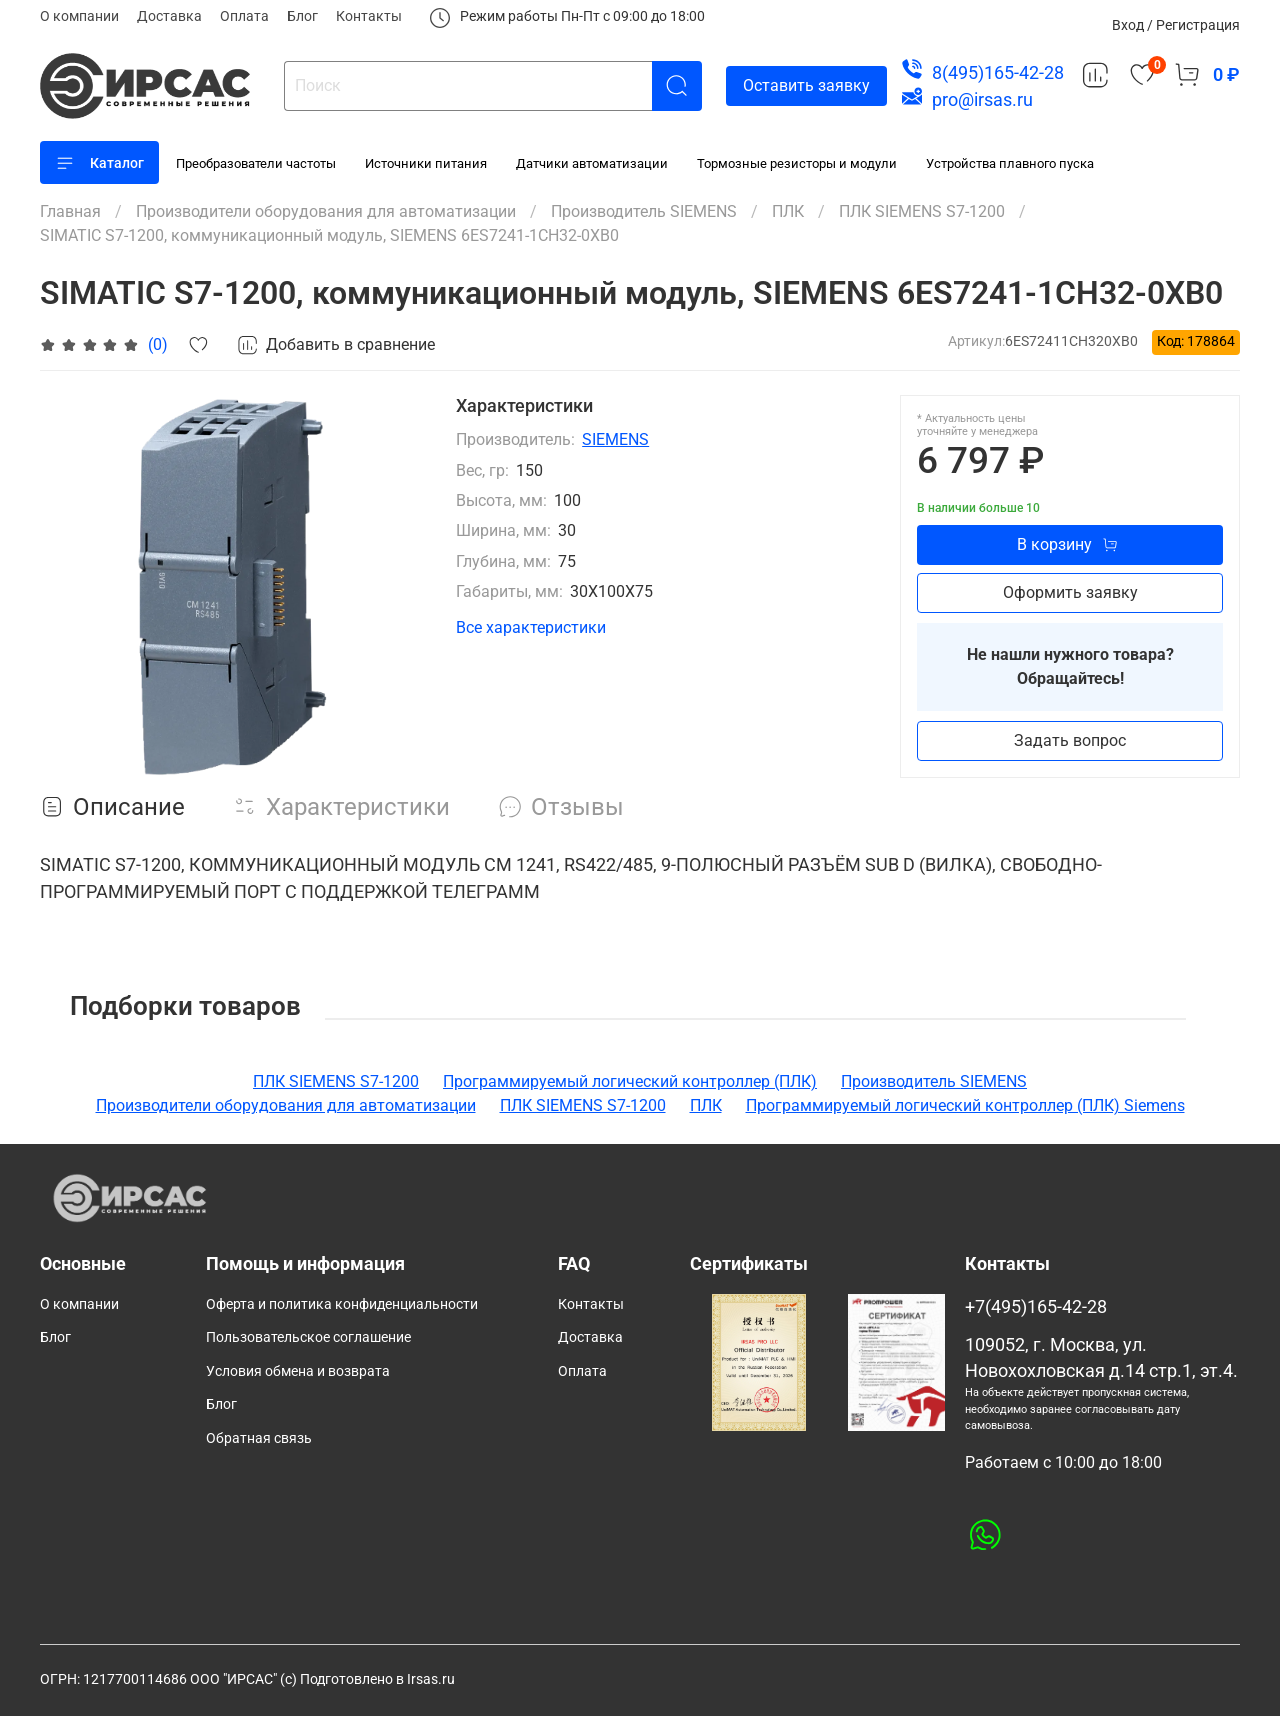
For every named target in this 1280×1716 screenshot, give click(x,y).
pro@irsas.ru (982, 99)
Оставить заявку (806, 85)
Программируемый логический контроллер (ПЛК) (630, 1081)
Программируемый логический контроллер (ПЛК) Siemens (965, 1105)
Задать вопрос (1070, 740)
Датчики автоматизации (592, 163)
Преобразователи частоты (256, 163)
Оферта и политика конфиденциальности (342, 1304)
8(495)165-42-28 (998, 72)
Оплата (244, 16)
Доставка (169, 16)
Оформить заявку (1070, 592)
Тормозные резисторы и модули (797, 163)
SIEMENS (615, 439)
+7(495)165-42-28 (1036, 1307)
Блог (302, 16)
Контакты (369, 16)
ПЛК (788, 211)
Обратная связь (259, 1438)
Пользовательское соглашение (308, 1337)
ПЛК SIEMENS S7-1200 (922, 211)
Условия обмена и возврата (298, 1371)
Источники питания (426, 163)
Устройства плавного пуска (1010, 163)
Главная (70, 211)
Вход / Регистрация (1176, 25)
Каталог (99, 163)
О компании (79, 16)
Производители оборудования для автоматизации (326, 211)
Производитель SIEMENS (644, 211)
